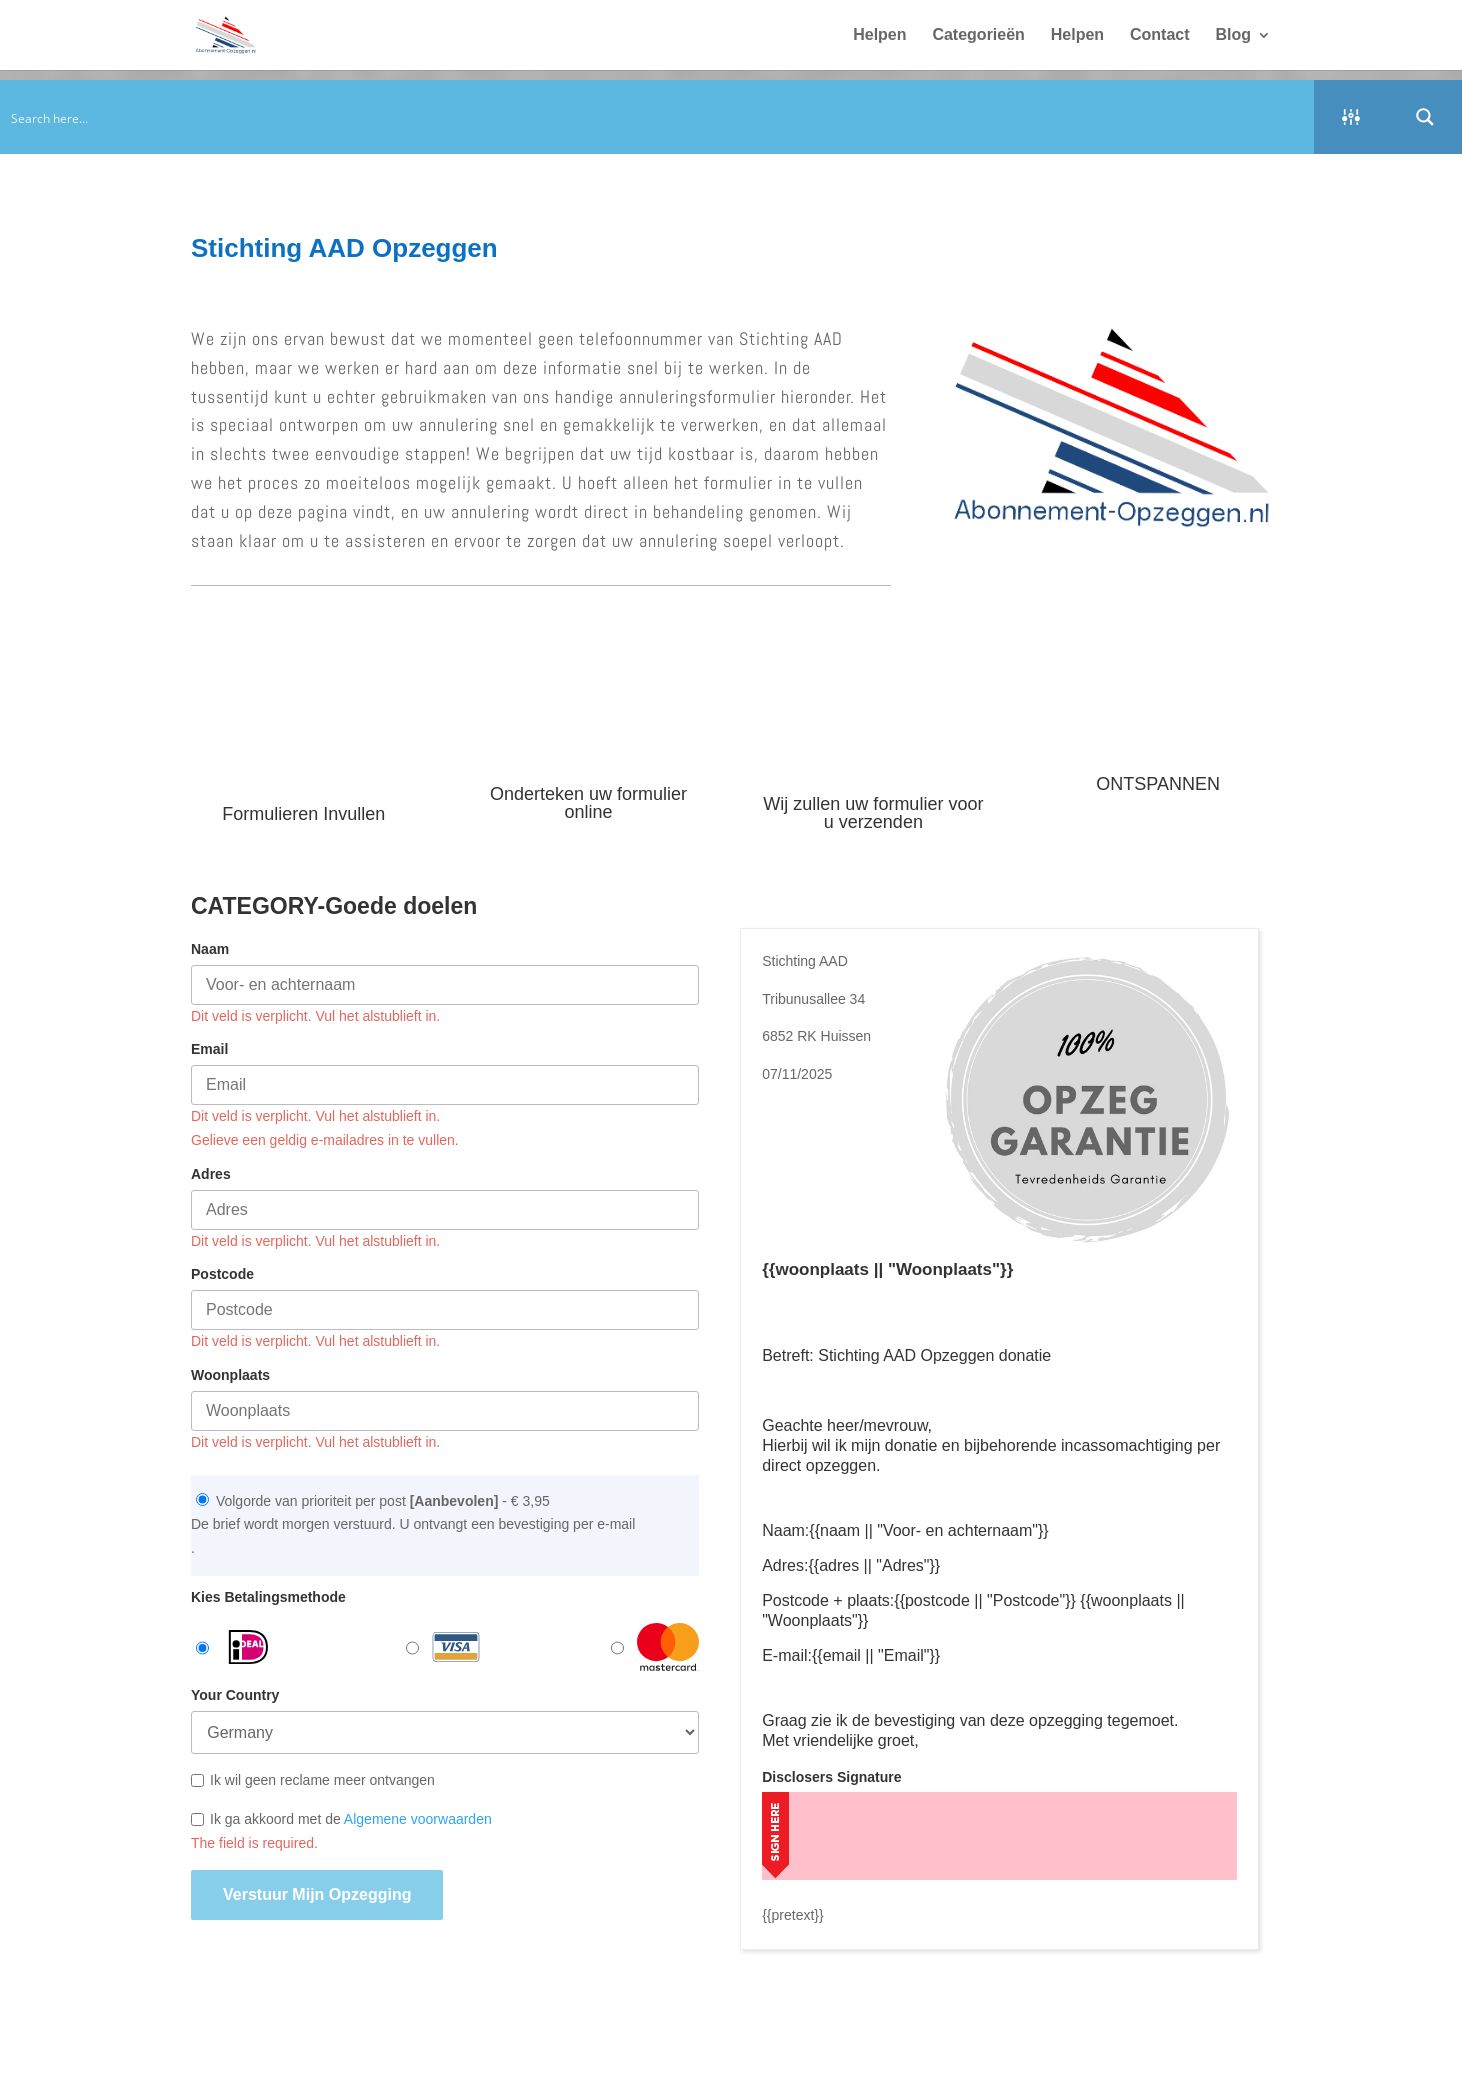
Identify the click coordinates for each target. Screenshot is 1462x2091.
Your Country (235, 1695)
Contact (1160, 35)
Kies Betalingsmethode (268, 1597)
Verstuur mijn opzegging (317, 1894)
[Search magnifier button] (1425, 117)
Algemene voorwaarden (418, 1819)
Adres (211, 1174)
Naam (210, 949)
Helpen (879, 35)
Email (209, 1049)
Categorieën (978, 35)
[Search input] (658, 117)
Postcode (222, 1274)
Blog (1233, 35)
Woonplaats (230, 1375)
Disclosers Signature (831, 1777)
